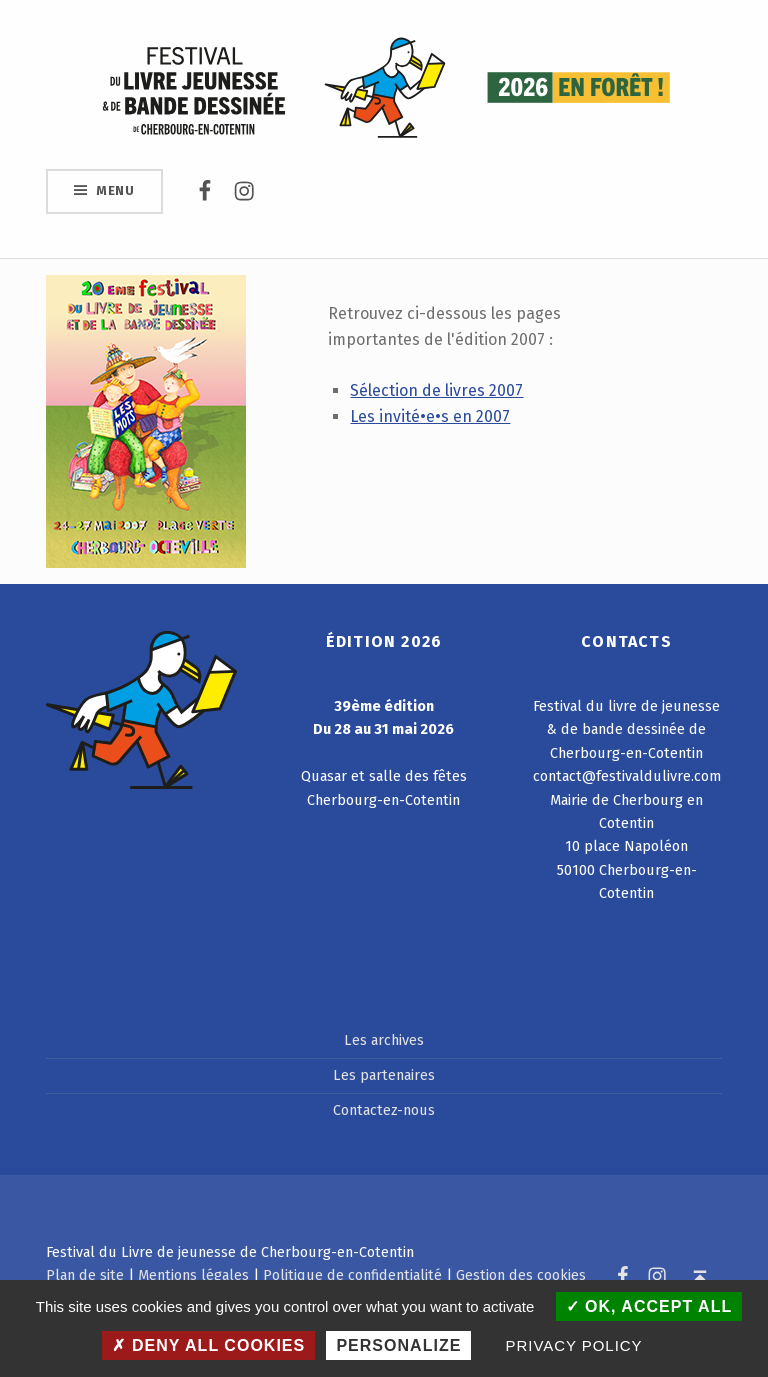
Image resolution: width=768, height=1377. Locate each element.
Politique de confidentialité (352, 1275)
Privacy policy (574, 1345)
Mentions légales (193, 1275)
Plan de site (85, 1275)
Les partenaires (384, 1075)
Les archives (384, 1040)
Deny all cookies (208, 1345)
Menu (115, 190)
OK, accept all (649, 1306)
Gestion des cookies (521, 1275)
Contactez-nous (384, 1110)
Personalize (398, 1345)
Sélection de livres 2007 (436, 390)
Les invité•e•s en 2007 (430, 416)
